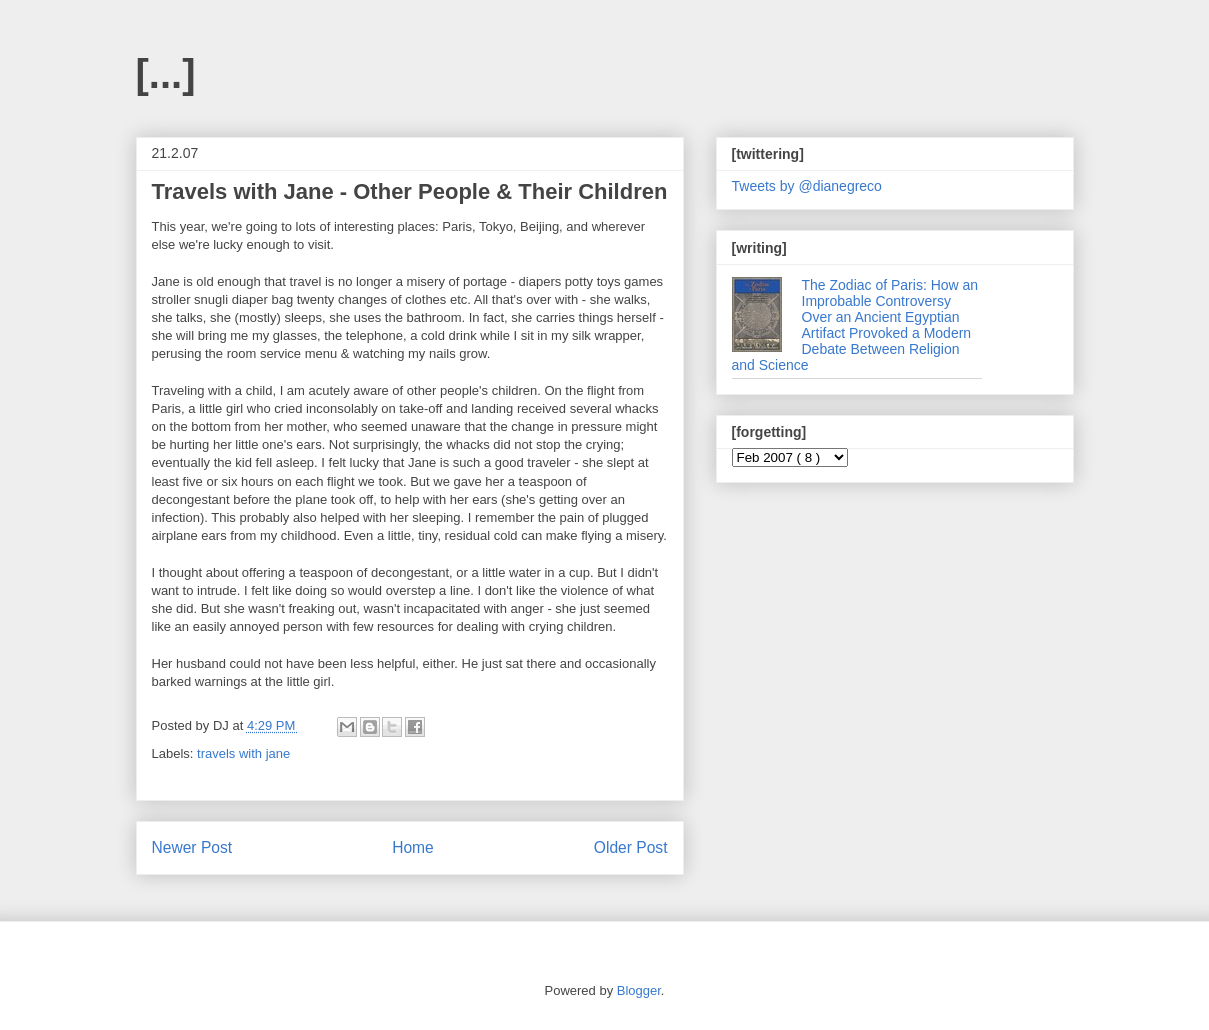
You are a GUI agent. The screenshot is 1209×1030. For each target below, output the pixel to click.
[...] (166, 74)
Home (413, 847)
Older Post (631, 847)
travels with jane (243, 753)
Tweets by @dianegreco (807, 186)
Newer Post (192, 847)
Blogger (639, 990)
